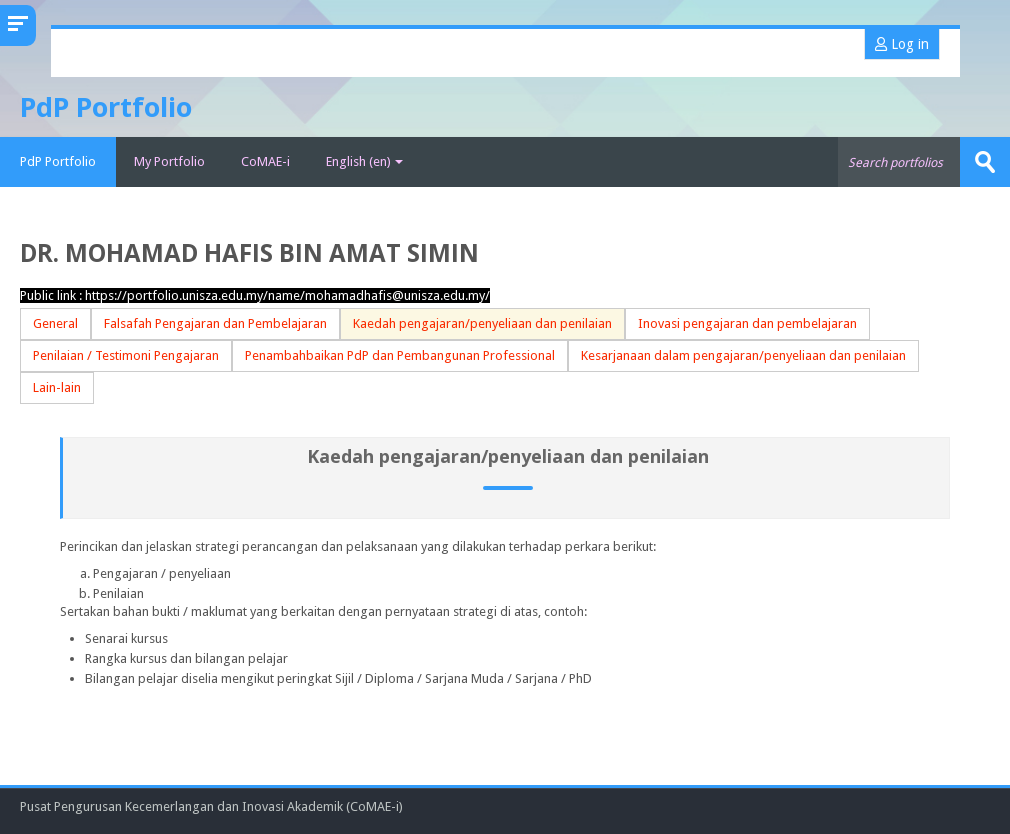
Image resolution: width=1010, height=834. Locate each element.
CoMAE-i (265, 161)
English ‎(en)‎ (364, 161)
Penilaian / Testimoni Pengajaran (126, 355)
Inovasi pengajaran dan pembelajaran (747, 323)
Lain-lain (57, 387)
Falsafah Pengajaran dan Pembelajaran (215, 323)
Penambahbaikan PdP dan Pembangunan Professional (400, 355)
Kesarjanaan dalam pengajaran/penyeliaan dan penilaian (743, 355)
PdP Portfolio (58, 161)
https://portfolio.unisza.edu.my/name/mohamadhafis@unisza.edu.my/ (287, 295)
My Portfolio (169, 161)
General (55, 323)
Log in (902, 44)
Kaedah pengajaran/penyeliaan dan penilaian (482, 323)
